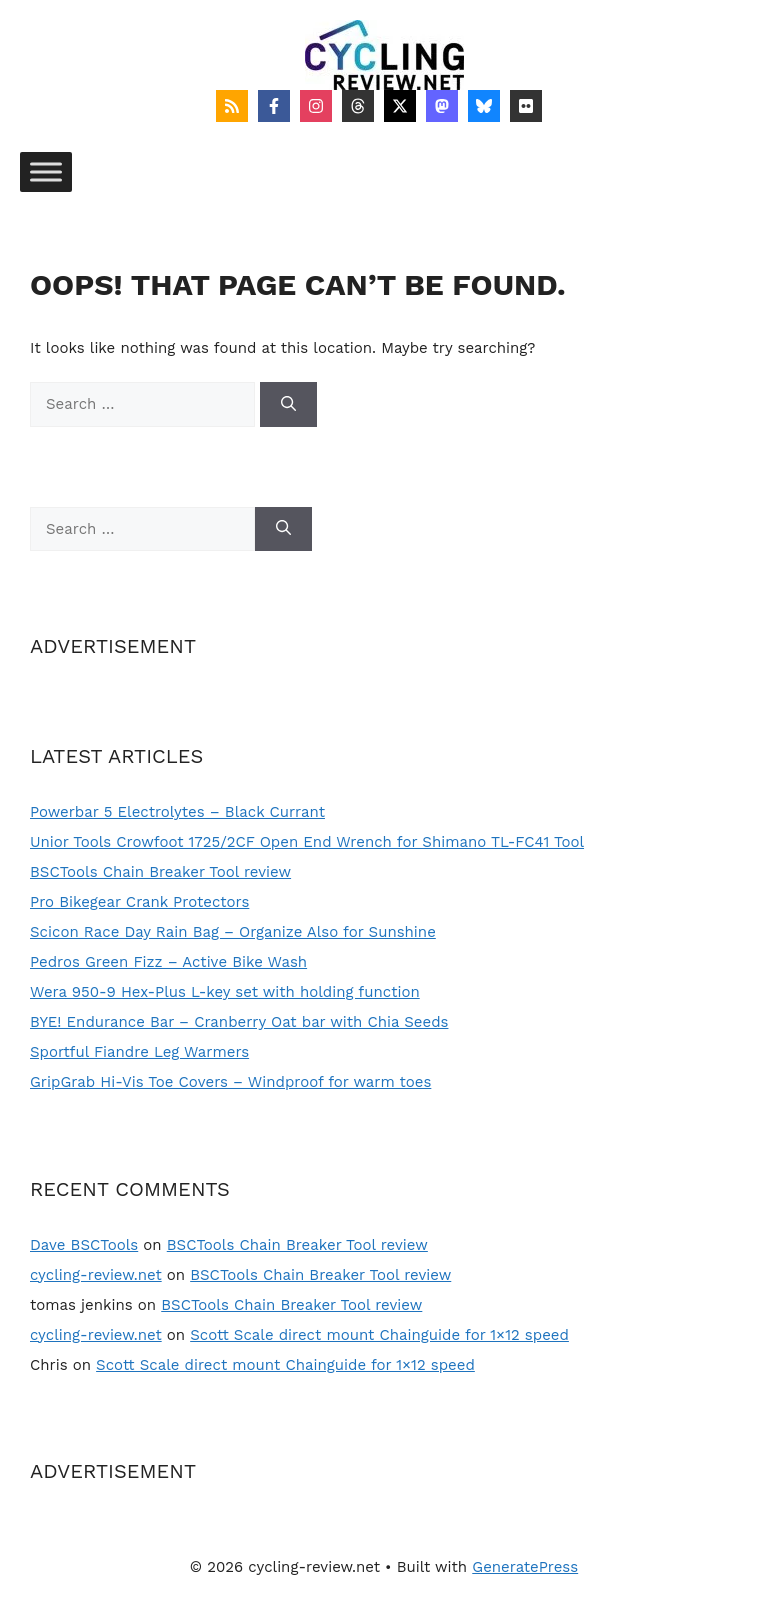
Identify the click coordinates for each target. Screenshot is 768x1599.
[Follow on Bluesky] (484, 106)
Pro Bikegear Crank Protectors (139, 902)
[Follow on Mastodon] (442, 106)
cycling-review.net (96, 1275)
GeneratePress (525, 1567)
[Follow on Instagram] (316, 106)
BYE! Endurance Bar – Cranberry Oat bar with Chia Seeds (239, 1022)
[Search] (288, 404)
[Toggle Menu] (46, 171)
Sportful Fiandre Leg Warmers (139, 1052)
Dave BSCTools (84, 1245)
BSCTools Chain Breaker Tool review (160, 872)
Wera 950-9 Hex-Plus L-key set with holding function (225, 992)
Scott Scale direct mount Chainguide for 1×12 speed (379, 1335)
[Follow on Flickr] (526, 106)
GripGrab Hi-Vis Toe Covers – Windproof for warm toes (230, 1082)
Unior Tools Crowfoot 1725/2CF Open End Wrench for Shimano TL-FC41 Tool (307, 842)
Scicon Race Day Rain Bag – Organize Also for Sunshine (233, 932)
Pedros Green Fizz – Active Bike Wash (168, 962)
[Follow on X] (400, 106)
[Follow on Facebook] (274, 106)
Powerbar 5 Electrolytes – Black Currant (177, 812)
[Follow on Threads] (358, 106)
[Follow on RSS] (232, 106)
